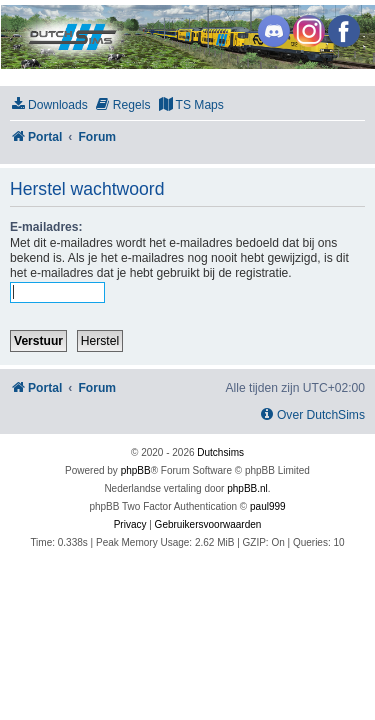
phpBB (136, 470)
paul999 (268, 506)
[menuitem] (49, 105)
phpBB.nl (247, 488)
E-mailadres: (46, 227)
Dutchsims (220, 452)
